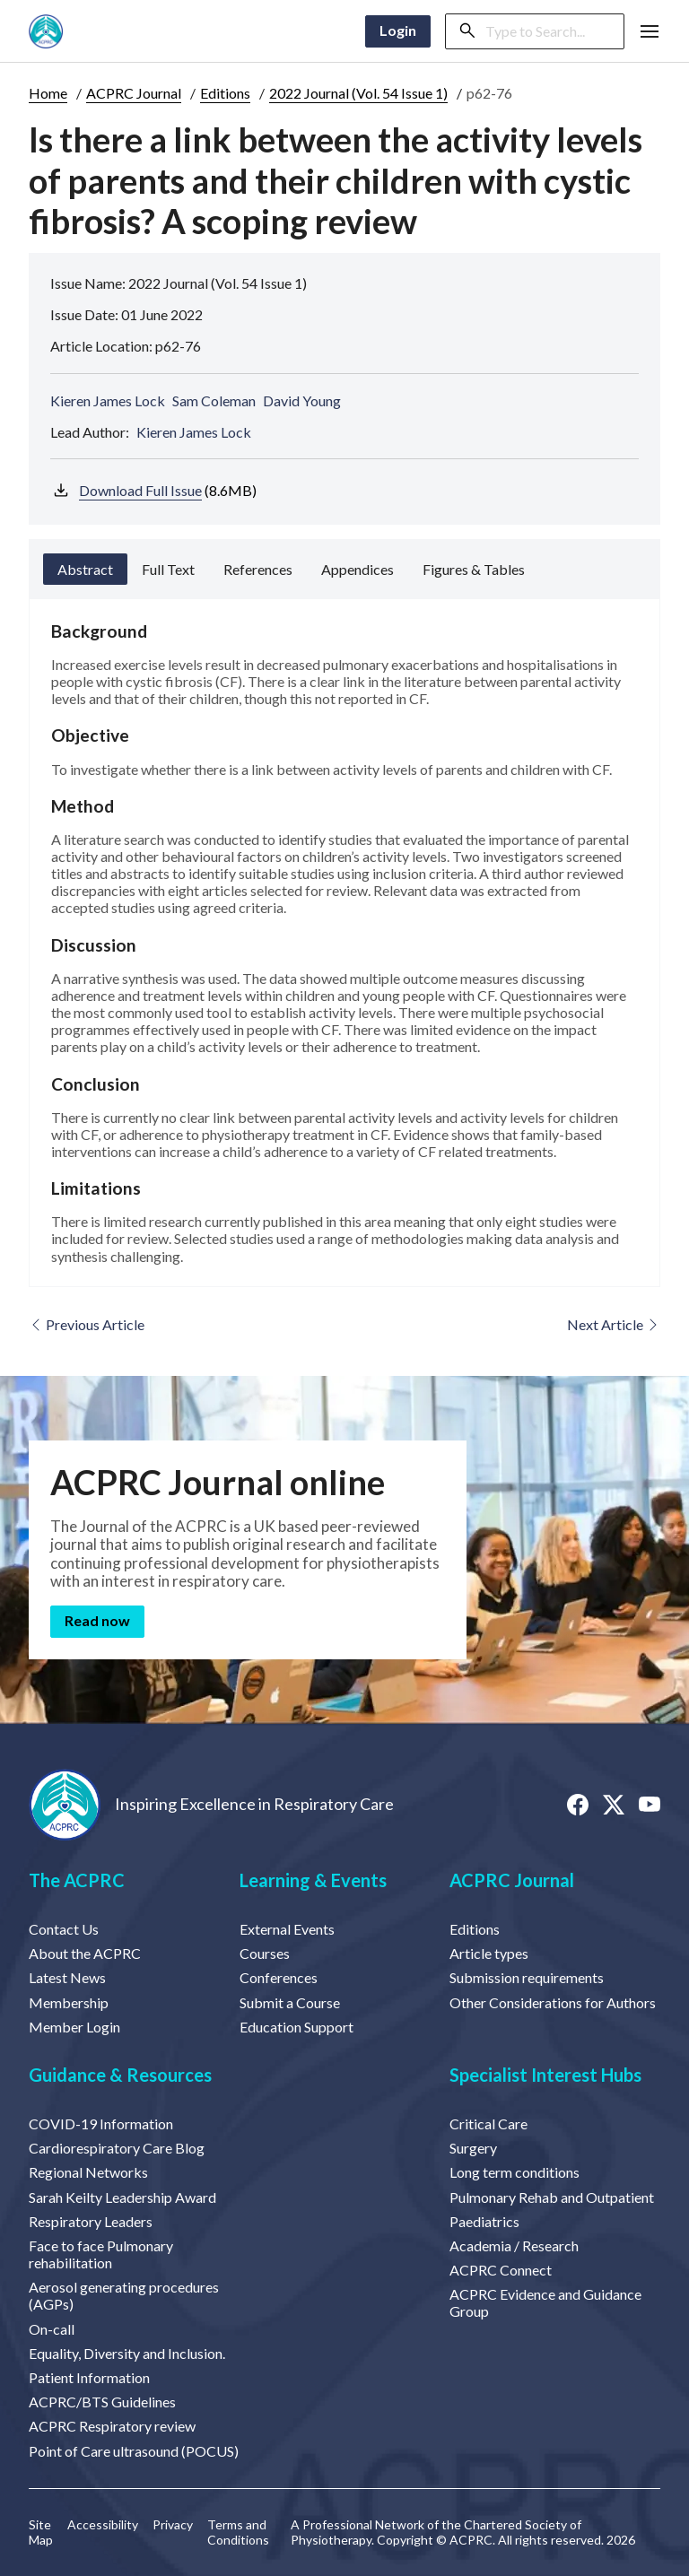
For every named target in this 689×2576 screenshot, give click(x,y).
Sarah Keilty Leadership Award (122, 2197)
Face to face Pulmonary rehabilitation (101, 2254)
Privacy (173, 2525)
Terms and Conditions (238, 2532)
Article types (488, 1953)
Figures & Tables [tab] (474, 569)
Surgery (473, 2147)
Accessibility (102, 2525)
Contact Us (64, 1928)
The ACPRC (77, 1880)
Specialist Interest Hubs (545, 2074)
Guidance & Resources (120, 2074)
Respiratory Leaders (91, 2221)
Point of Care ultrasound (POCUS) (134, 2450)
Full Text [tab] (168, 569)
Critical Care (488, 2123)
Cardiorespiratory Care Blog (117, 2147)
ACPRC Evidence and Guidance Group (545, 2302)
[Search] (549, 31)
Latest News (67, 1977)
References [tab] (257, 569)
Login (397, 30)
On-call (51, 2328)
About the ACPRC (85, 1953)
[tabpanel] (344, 943)
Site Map (41, 2532)
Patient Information (89, 2377)
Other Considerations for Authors (552, 2002)
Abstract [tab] (85, 569)
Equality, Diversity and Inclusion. (127, 2353)
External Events (287, 1928)
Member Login (74, 2026)
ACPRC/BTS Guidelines (102, 2401)
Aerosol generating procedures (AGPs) (124, 2295)
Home (48, 92)
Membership (69, 2002)
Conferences (279, 1977)
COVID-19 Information (101, 2123)
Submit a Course (290, 2002)
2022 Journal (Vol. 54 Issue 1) (358, 92)
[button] (649, 31)
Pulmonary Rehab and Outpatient (551, 2197)
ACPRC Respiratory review (112, 2425)
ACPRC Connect (500, 2269)
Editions (225, 92)
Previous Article (86, 1324)
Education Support (296, 2026)
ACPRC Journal (133, 92)
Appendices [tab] (357, 569)
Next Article (613, 1324)
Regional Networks (88, 2171)
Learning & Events (313, 1880)
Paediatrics (484, 2221)
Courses (265, 1953)
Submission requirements (526, 1977)
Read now (97, 1620)
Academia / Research (514, 2245)
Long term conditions (514, 2171)
